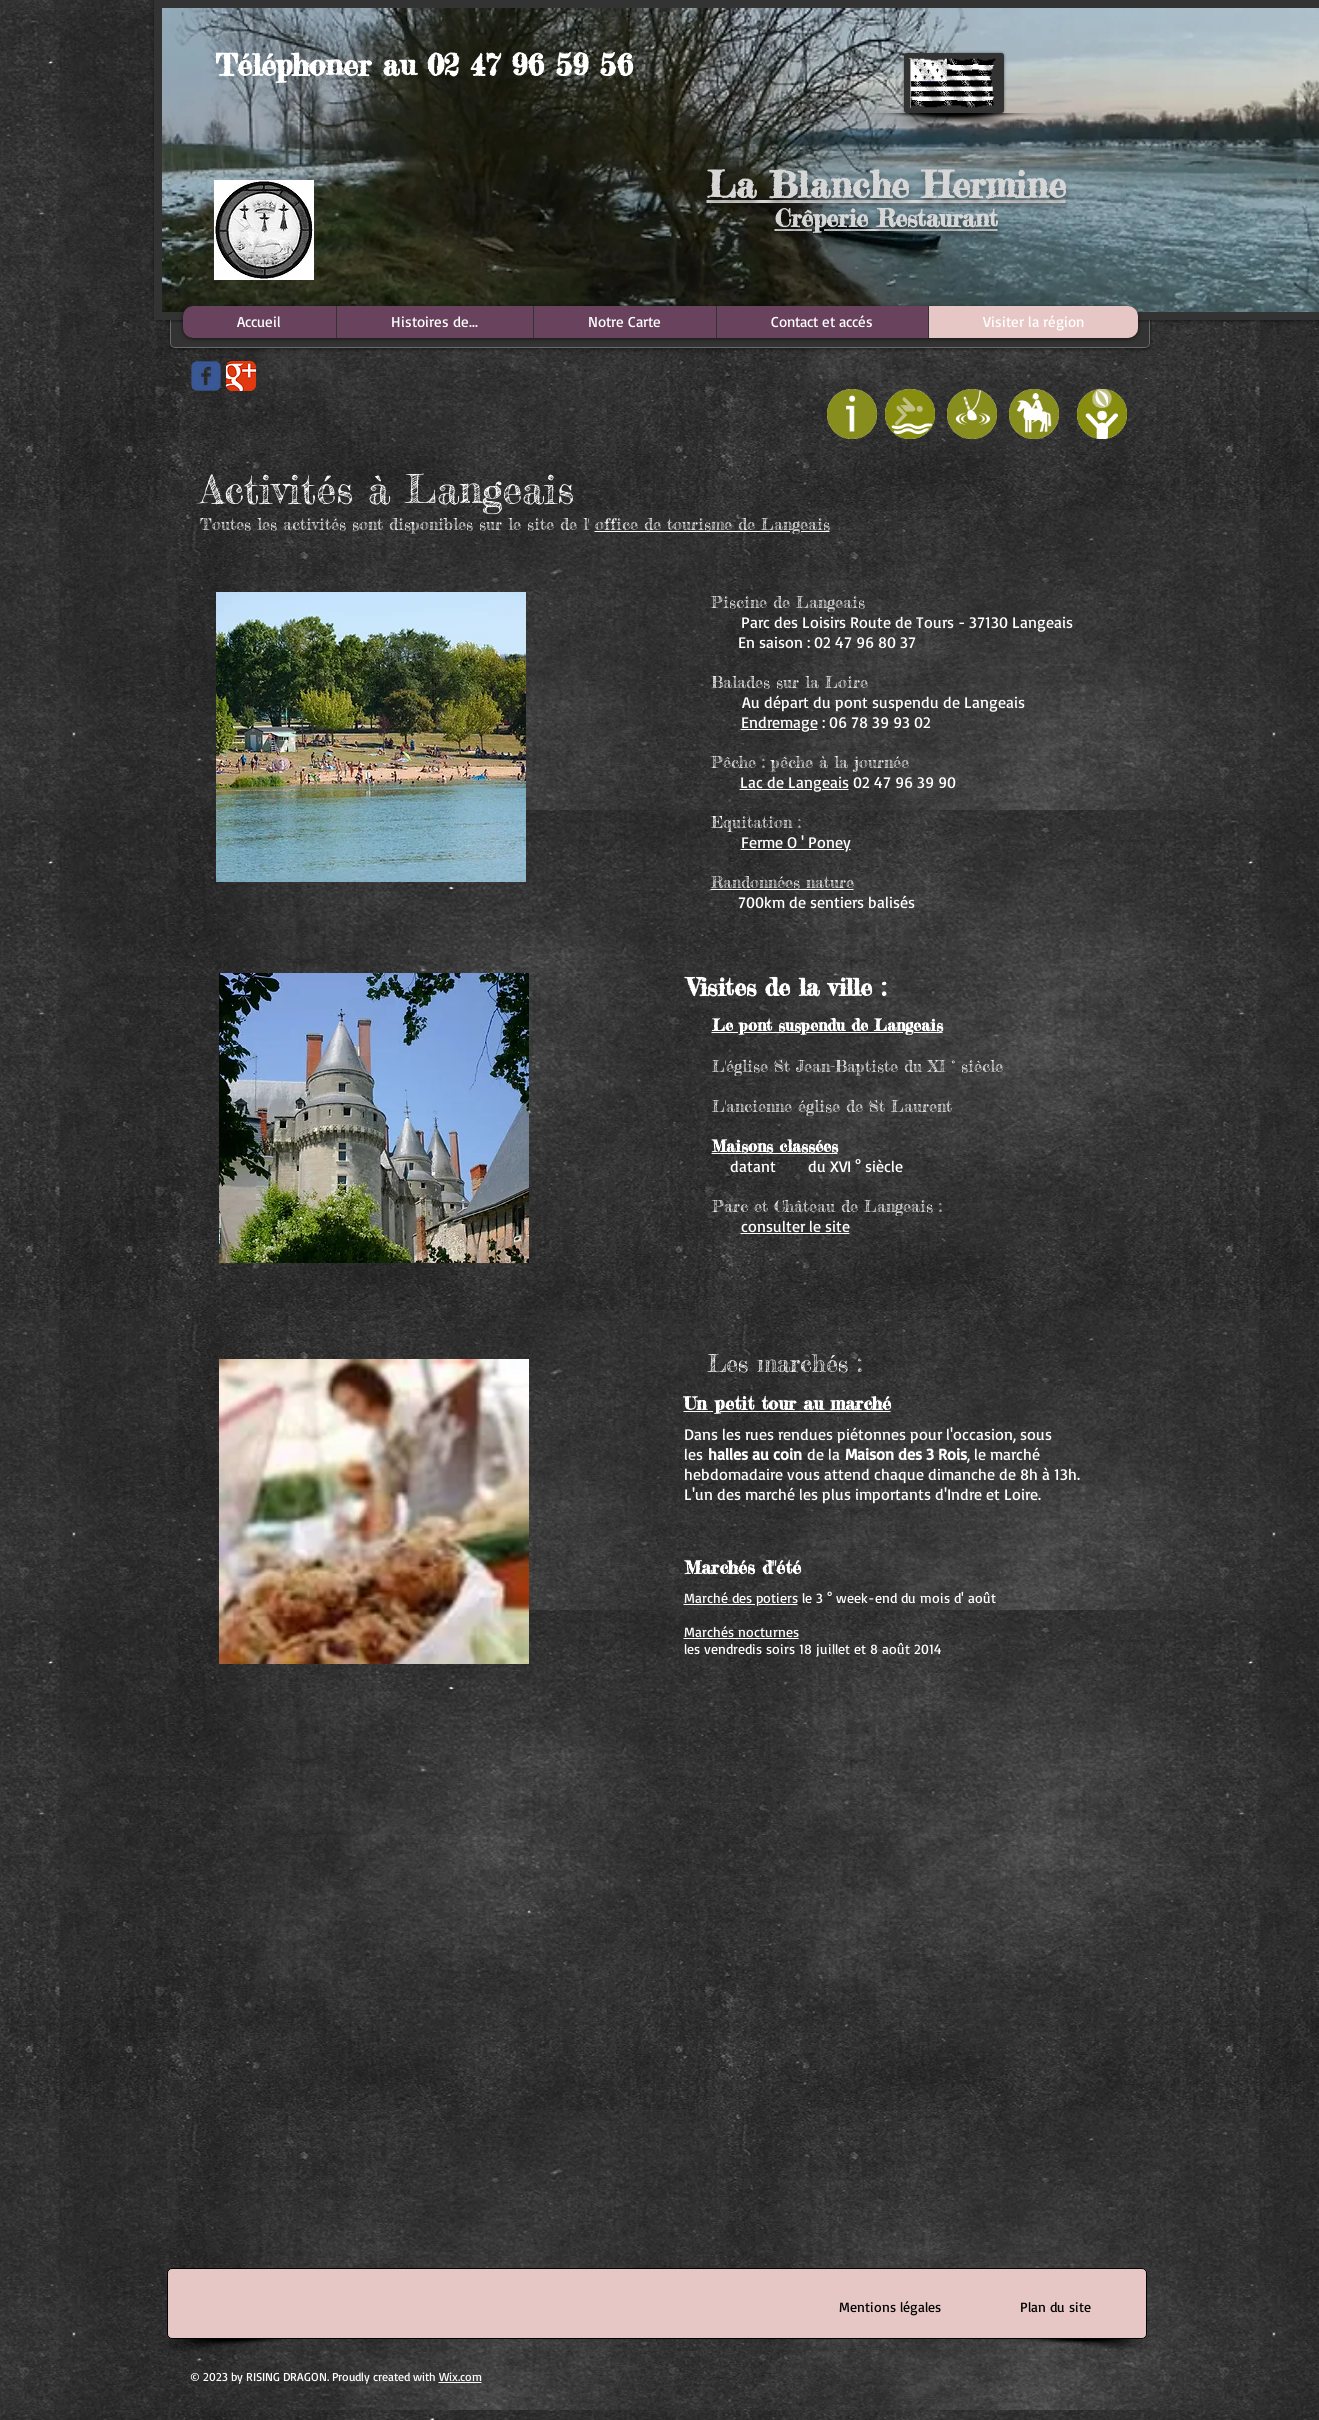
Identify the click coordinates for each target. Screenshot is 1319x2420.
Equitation (751, 822)
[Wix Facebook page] (206, 376)
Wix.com (460, 2376)
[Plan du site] (1056, 2306)
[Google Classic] (241, 376)
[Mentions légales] (890, 2306)
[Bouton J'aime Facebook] (206, 478)
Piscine (739, 602)
